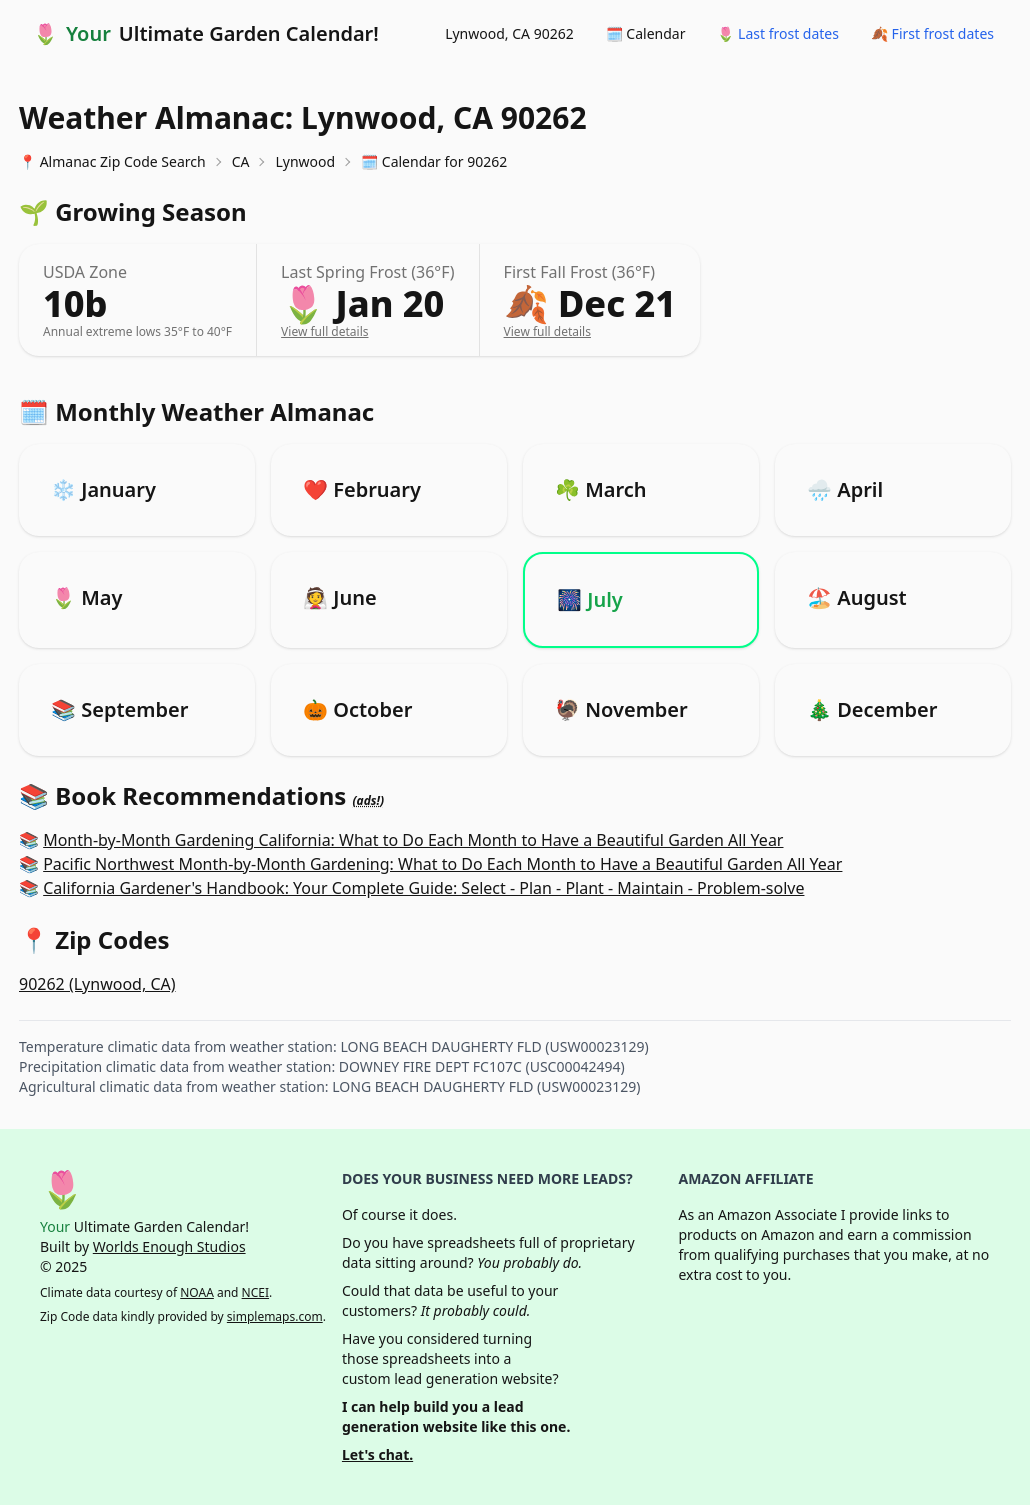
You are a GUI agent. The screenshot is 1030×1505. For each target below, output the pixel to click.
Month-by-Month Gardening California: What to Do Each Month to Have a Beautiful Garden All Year (413, 840)
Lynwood (305, 161)
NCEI (255, 1292)
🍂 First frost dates (932, 33)
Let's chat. (377, 1454)
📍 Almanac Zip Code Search (112, 161)
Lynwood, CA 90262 (509, 33)
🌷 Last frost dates (778, 33)
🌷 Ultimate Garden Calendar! (206, 34)
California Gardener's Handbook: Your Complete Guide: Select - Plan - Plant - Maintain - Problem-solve (423, 888)
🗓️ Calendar (646, 33)
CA (241, 161)
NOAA (197, 1292)
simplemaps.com (275, 1316)
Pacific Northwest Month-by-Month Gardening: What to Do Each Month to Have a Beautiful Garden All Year (442, 864)
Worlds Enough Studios (169, 1246)
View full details (324, 331)
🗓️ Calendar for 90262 (434, 161)
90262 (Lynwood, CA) (97, 984)
